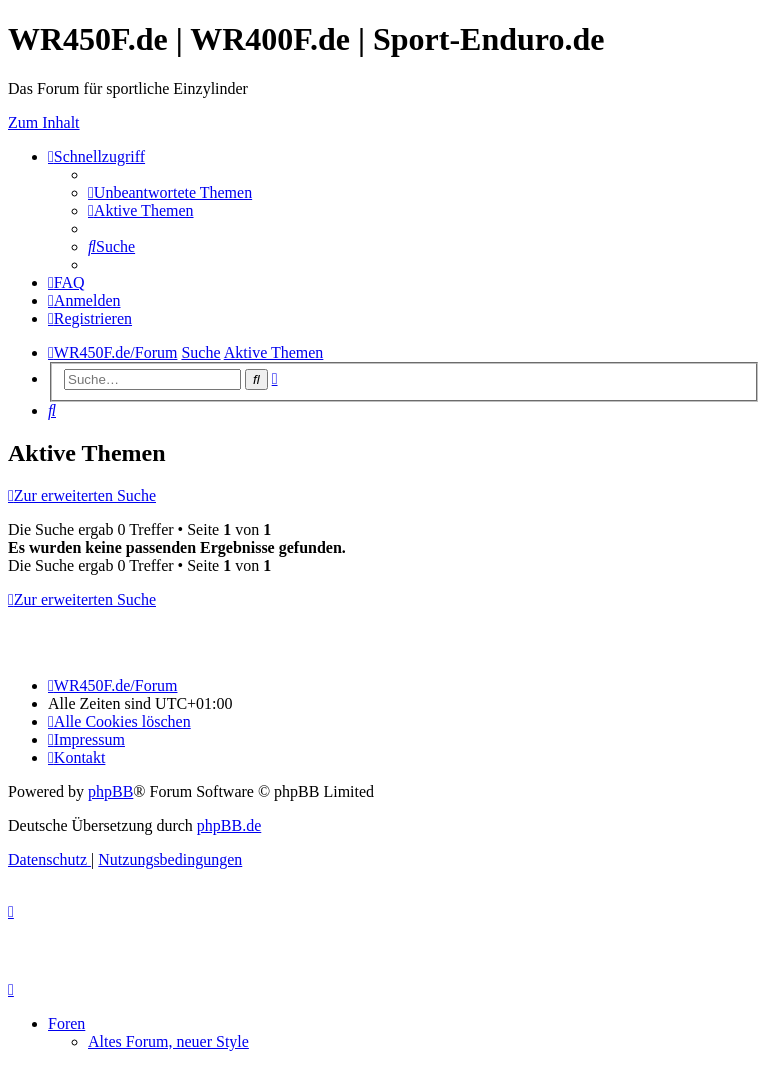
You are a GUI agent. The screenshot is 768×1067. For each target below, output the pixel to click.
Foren (66, 1023)
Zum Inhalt (44, 122)
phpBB (110, 791)
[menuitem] (170, 192)
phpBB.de (229, 825)
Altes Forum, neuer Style (168, 1041)
